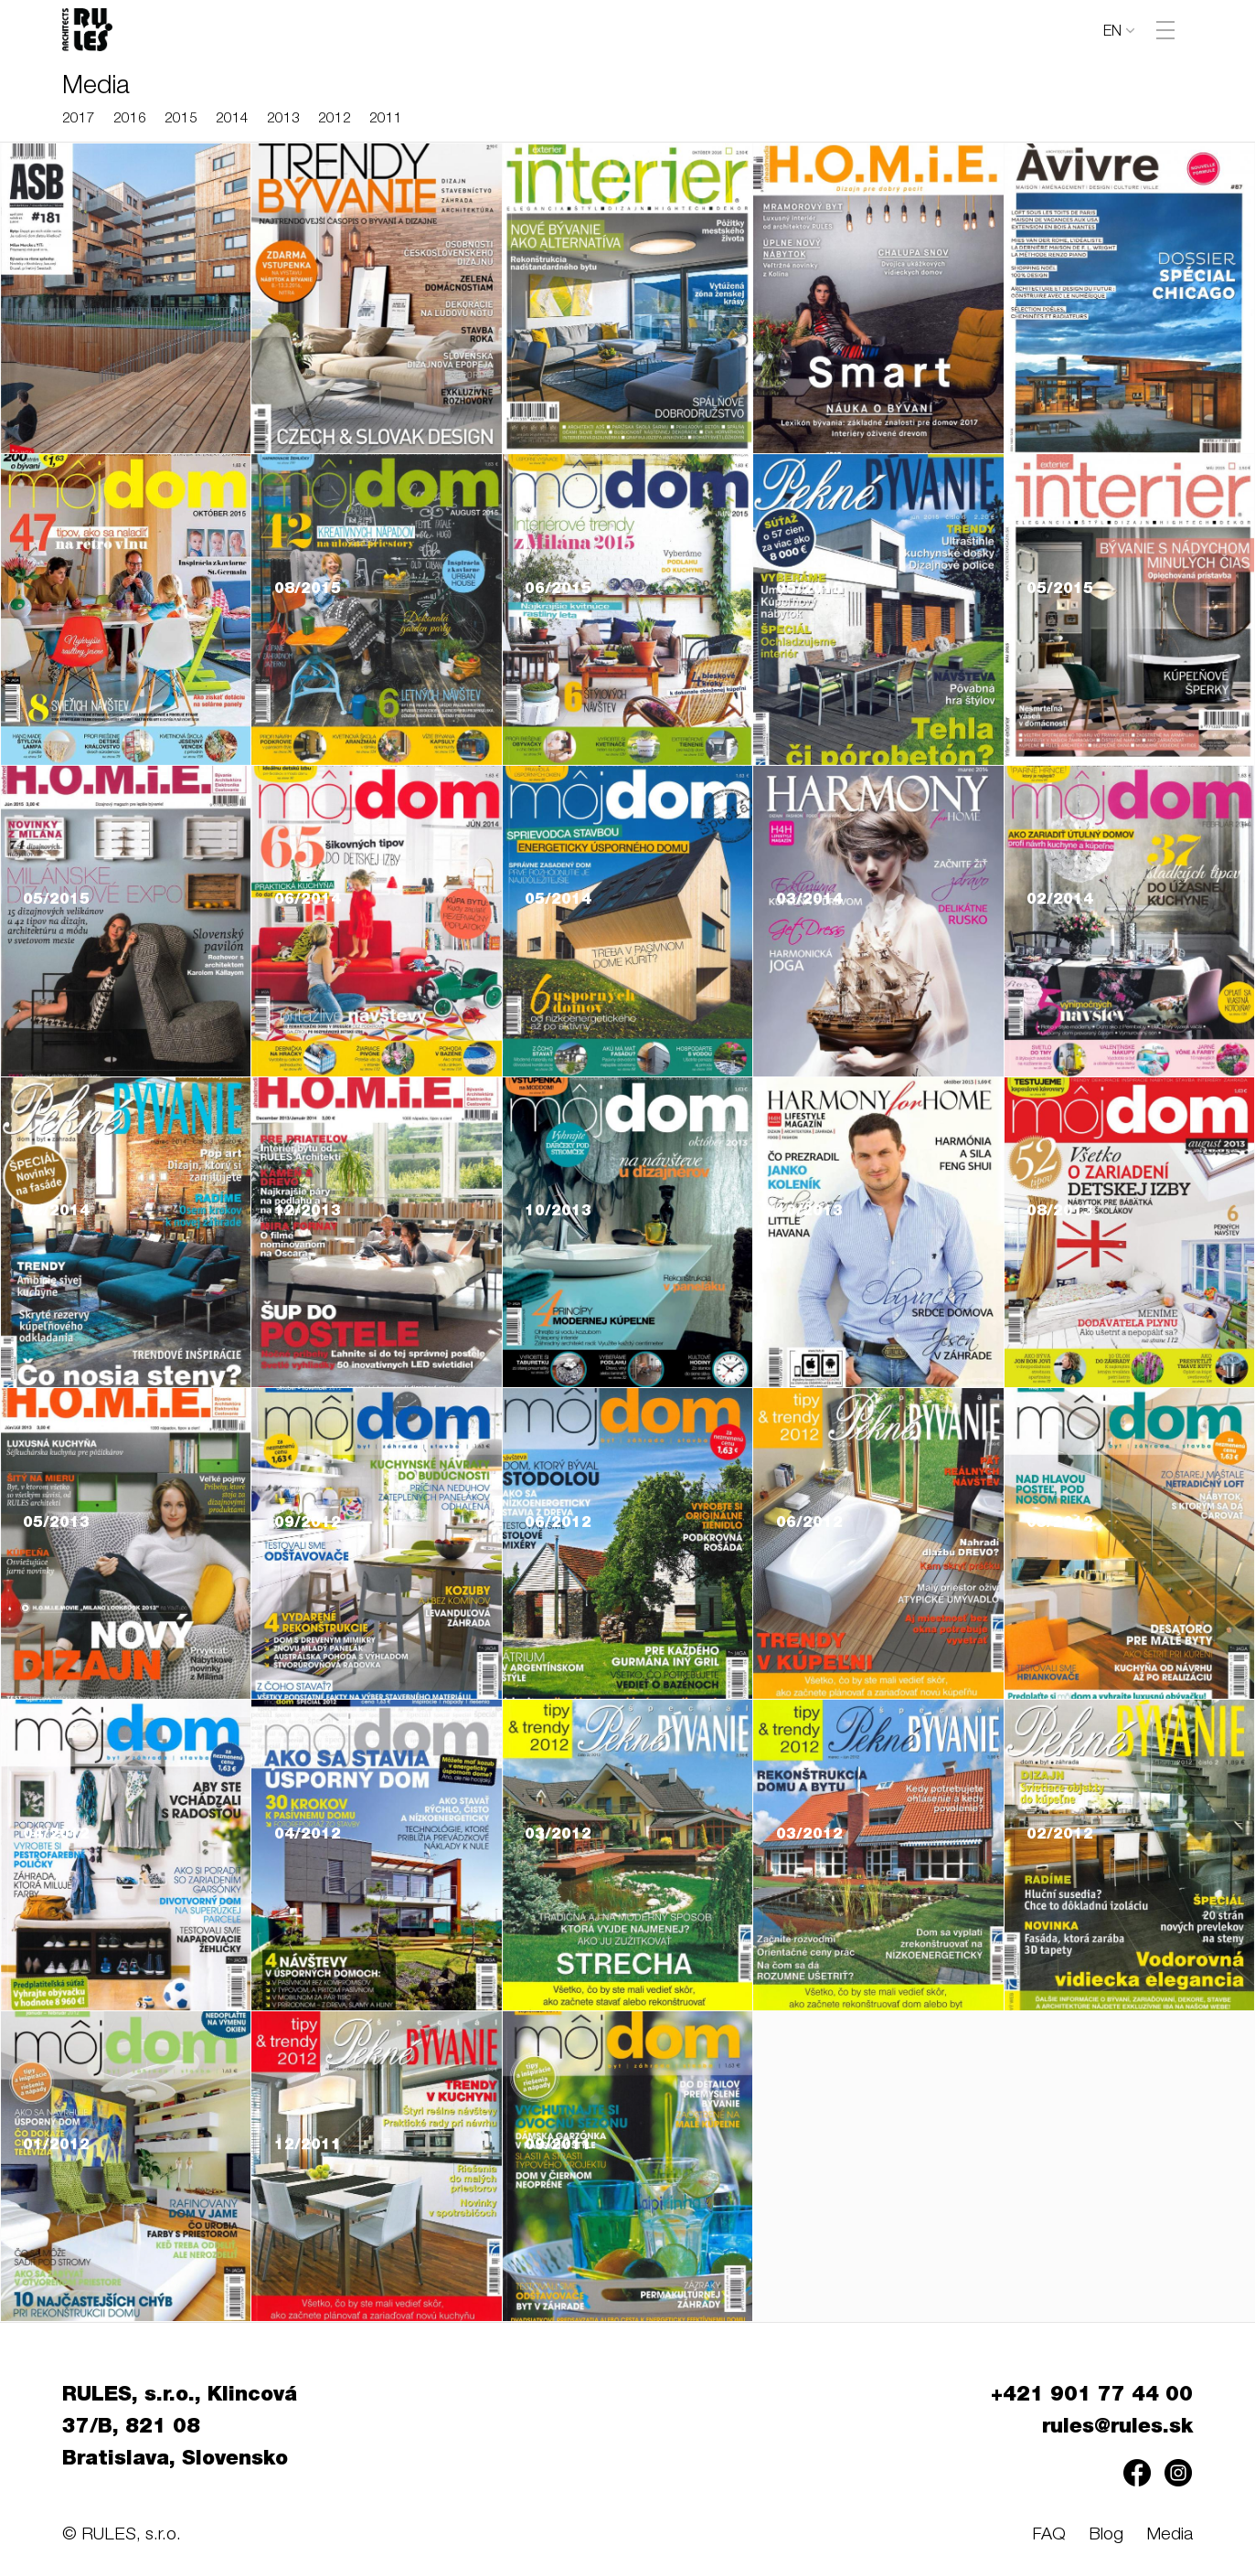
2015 (181, 119)
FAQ (1049, 2535)
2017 (78, 119)
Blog (1106, 2535)
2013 (283, 119)
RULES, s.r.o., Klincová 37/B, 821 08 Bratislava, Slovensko (179, 2428)
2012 (334, 119)
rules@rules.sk (1117, 2428)
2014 (232, 119)
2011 (385, 119)
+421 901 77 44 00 (1092, 2396)
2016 (129, 119)
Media (1169, 2535)
